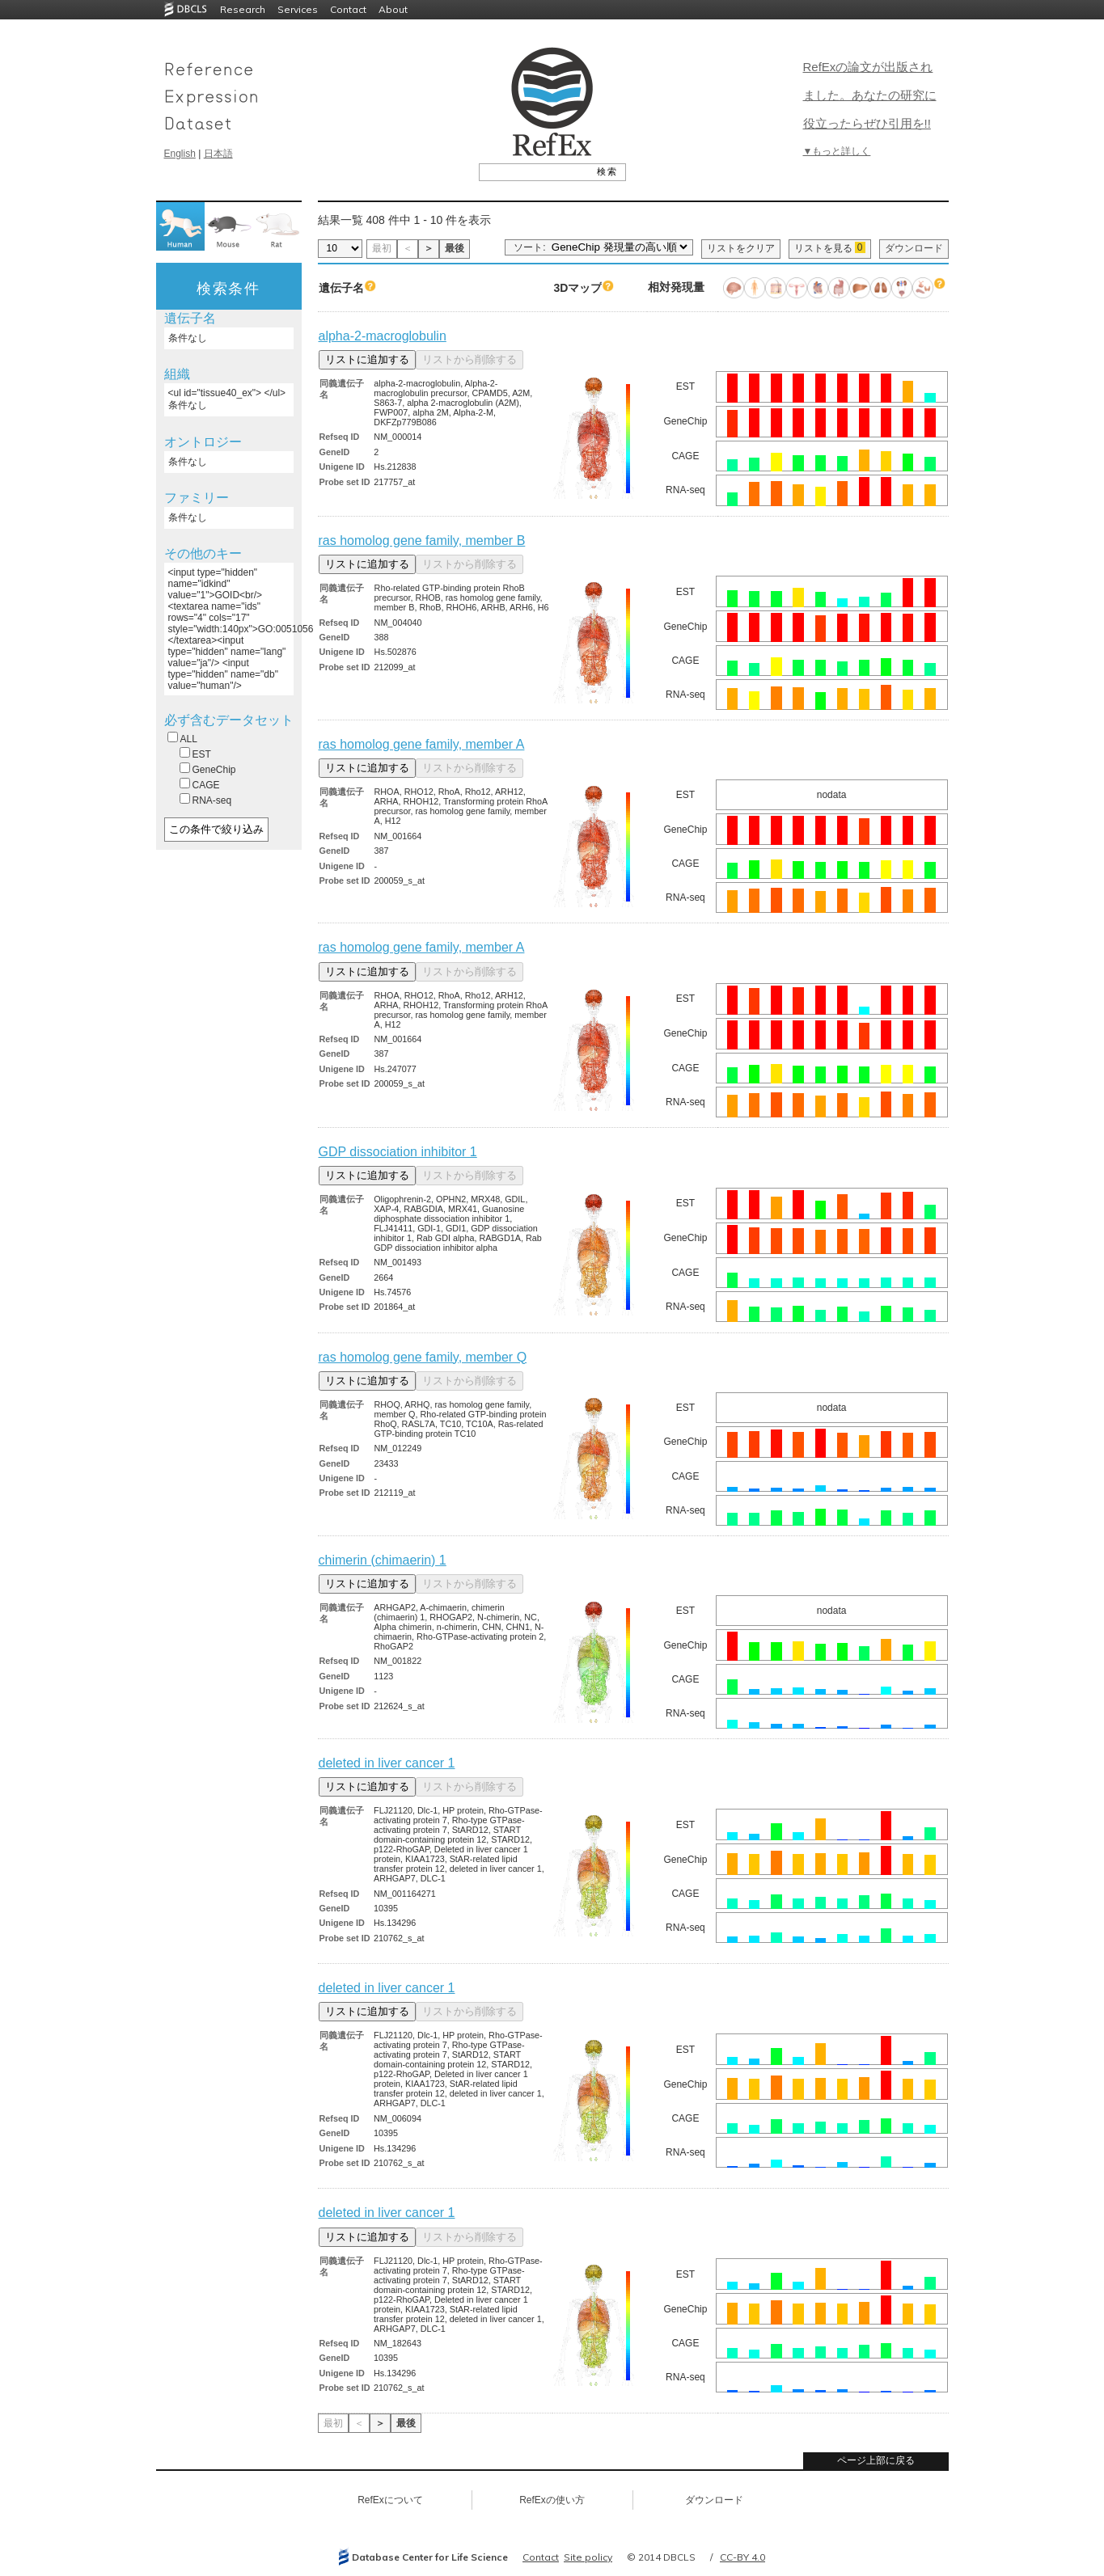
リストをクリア (741, 248)
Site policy (588, 2557)
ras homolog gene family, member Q (423, 1357)
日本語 (218, 153)
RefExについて (390, 2500)
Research (242, 9)
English (180, 153)
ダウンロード (914, 248)
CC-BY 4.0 (742, 2557)
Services (297, 9)
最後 (454, 248)
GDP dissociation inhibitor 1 (398, 1152)
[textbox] (534, 171)
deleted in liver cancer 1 (387, 1763)
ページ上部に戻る (876, 2460)
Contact (348, 9)
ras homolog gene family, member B (422, 540)
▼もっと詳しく (837, 151)
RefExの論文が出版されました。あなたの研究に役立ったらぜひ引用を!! (870, 95)
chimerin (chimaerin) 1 (382, 1560)
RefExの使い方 (552, 2500)
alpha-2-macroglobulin (382, 336)
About (393, 9)
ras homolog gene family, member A (422, 744)
